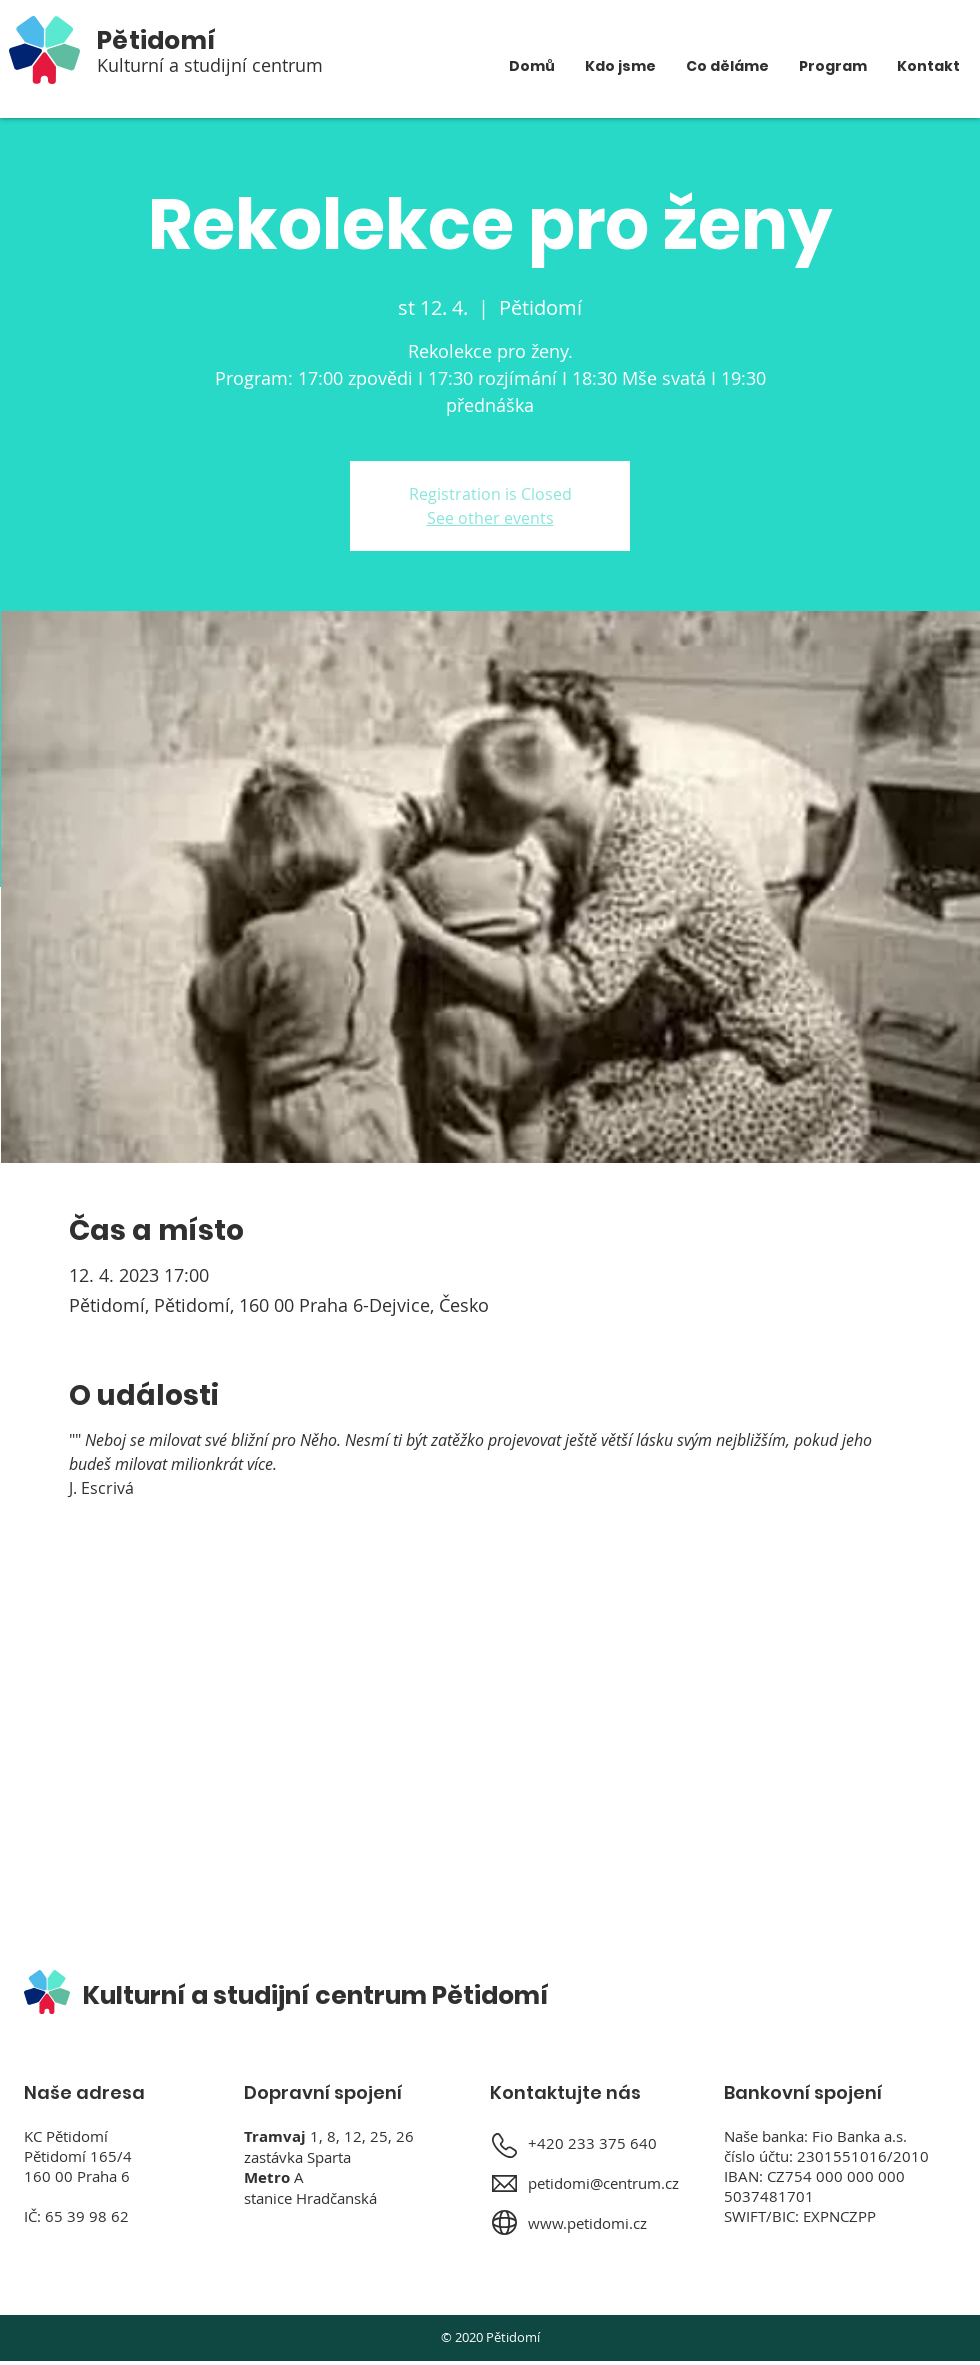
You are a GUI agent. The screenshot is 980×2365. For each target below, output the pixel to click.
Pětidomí (156, 40)
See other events (490, 518)
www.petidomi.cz (587, 2223)
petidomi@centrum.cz (603, 2183)
